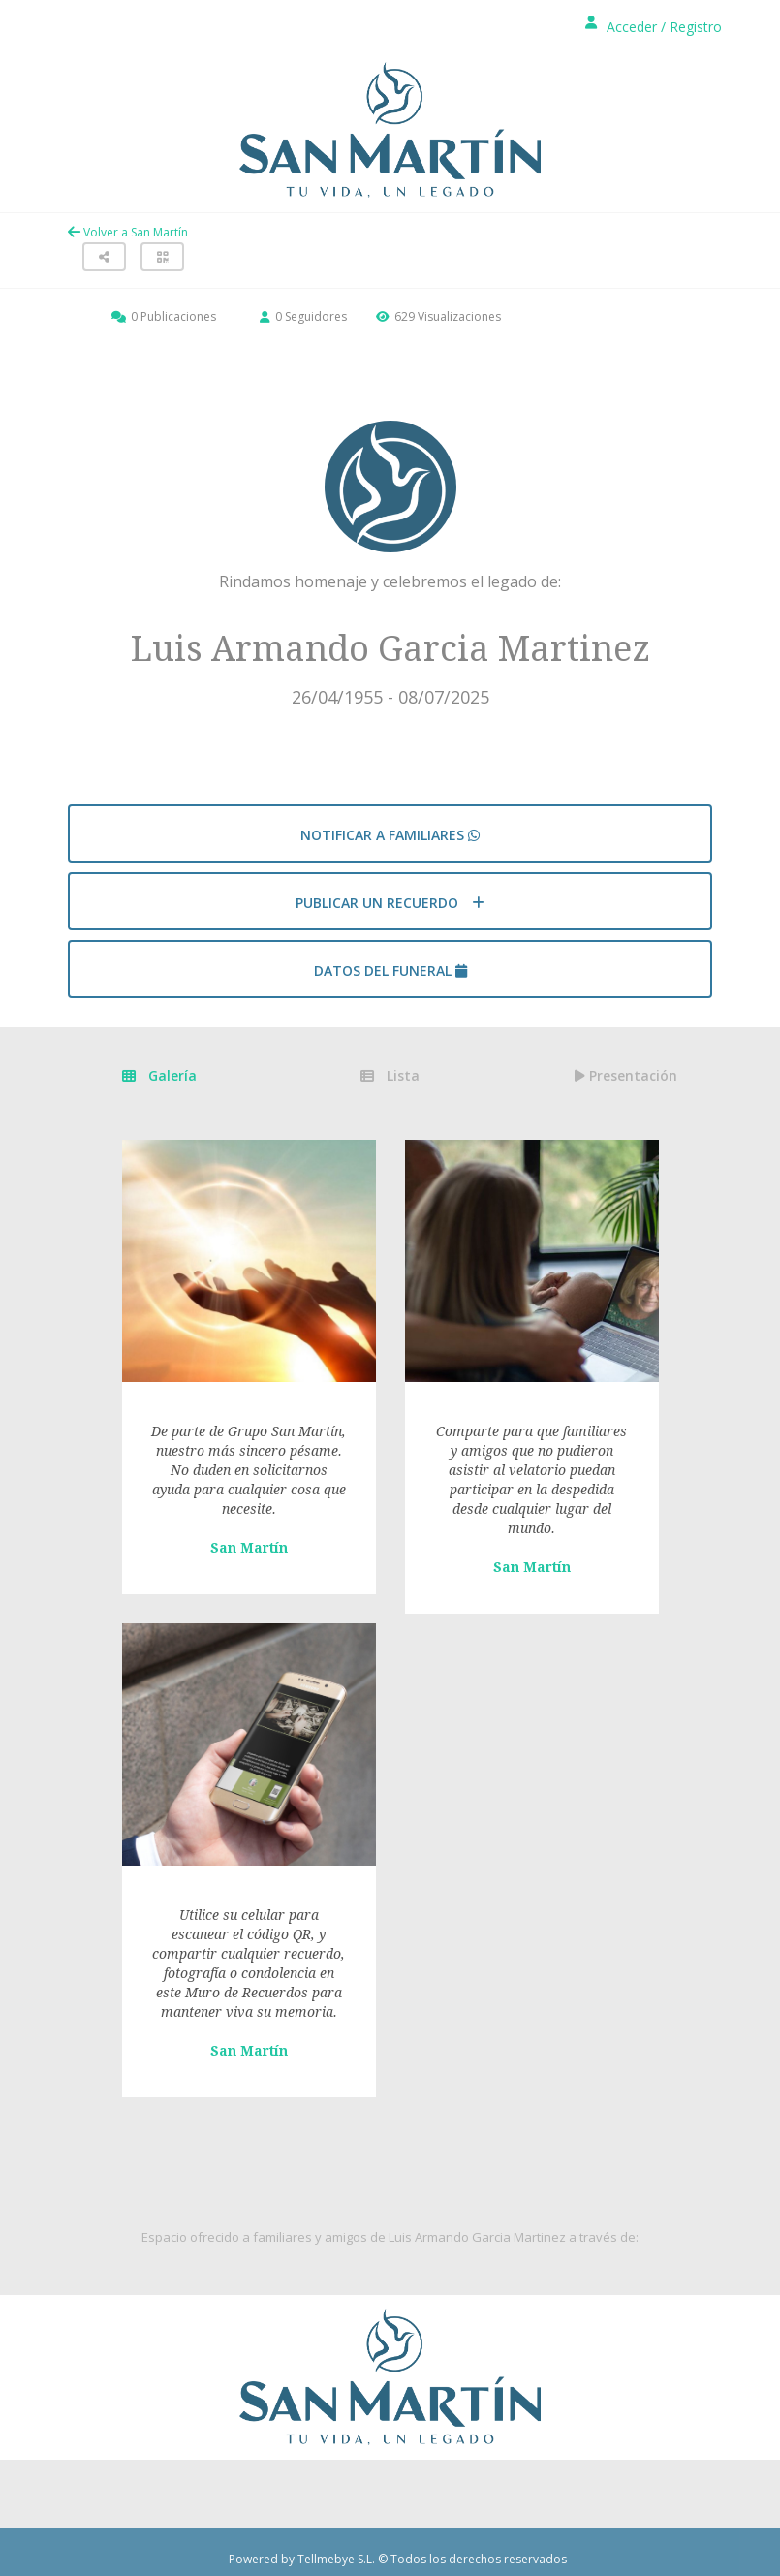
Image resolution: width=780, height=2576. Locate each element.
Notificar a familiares (390, 835)
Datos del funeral (390, 970)
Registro (696, 26)
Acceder (632, 26)
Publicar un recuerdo (390, 903)
